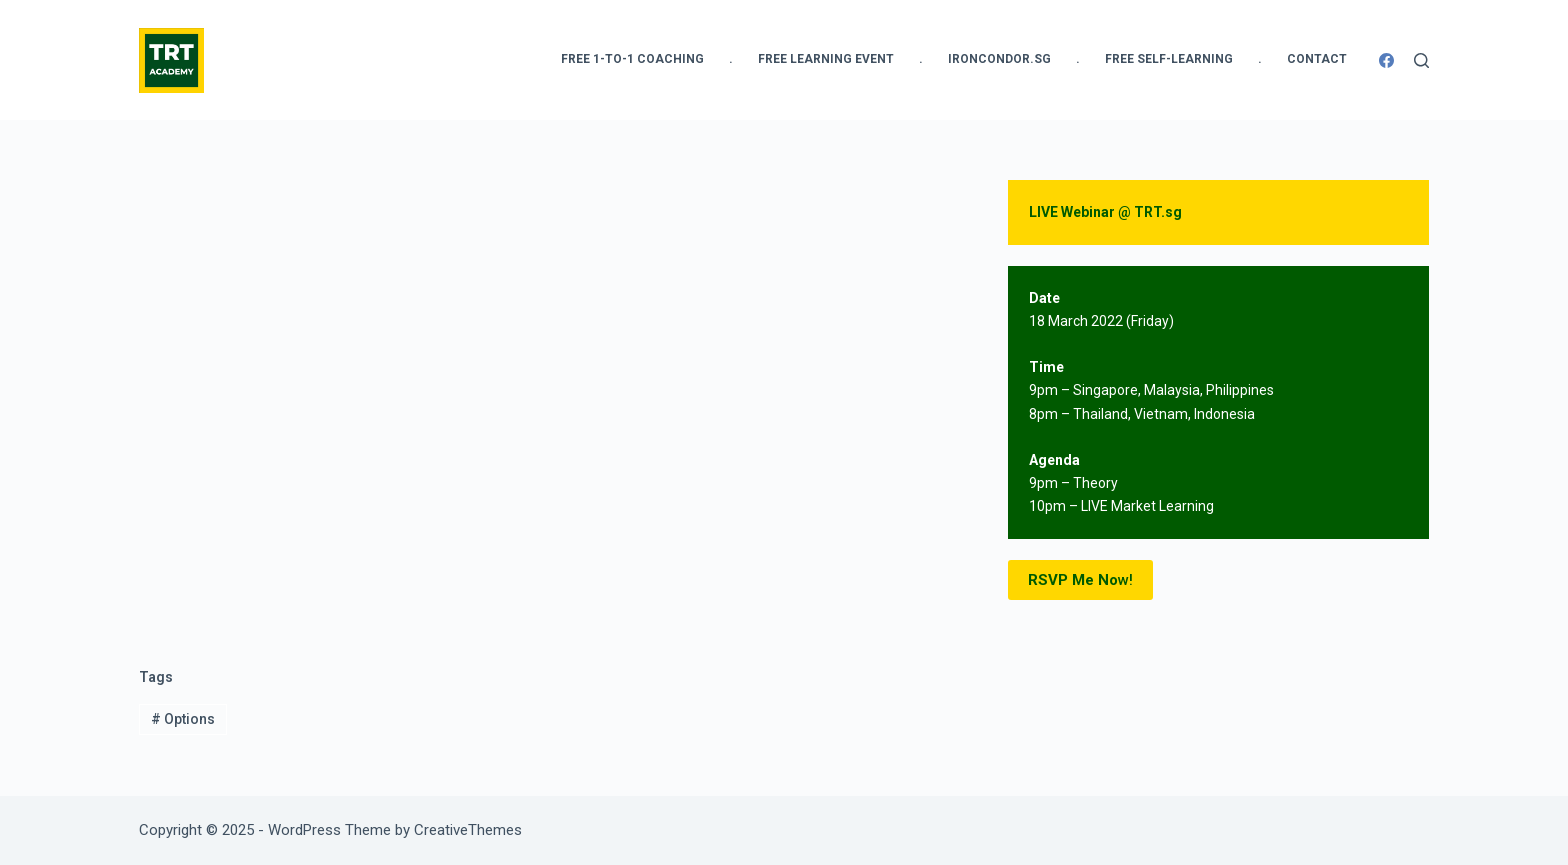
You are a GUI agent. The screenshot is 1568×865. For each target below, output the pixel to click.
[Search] (1421, 60)
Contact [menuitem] (1317, 59)
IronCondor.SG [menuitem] (999, 59)
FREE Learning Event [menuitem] (826, 59)
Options (183, 719)
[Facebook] (1386, 60)
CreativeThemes (468, 830)
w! (1080, 580)
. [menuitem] (731, 59)
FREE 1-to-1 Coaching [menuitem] (632, 59)
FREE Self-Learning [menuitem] (1169, 59)
